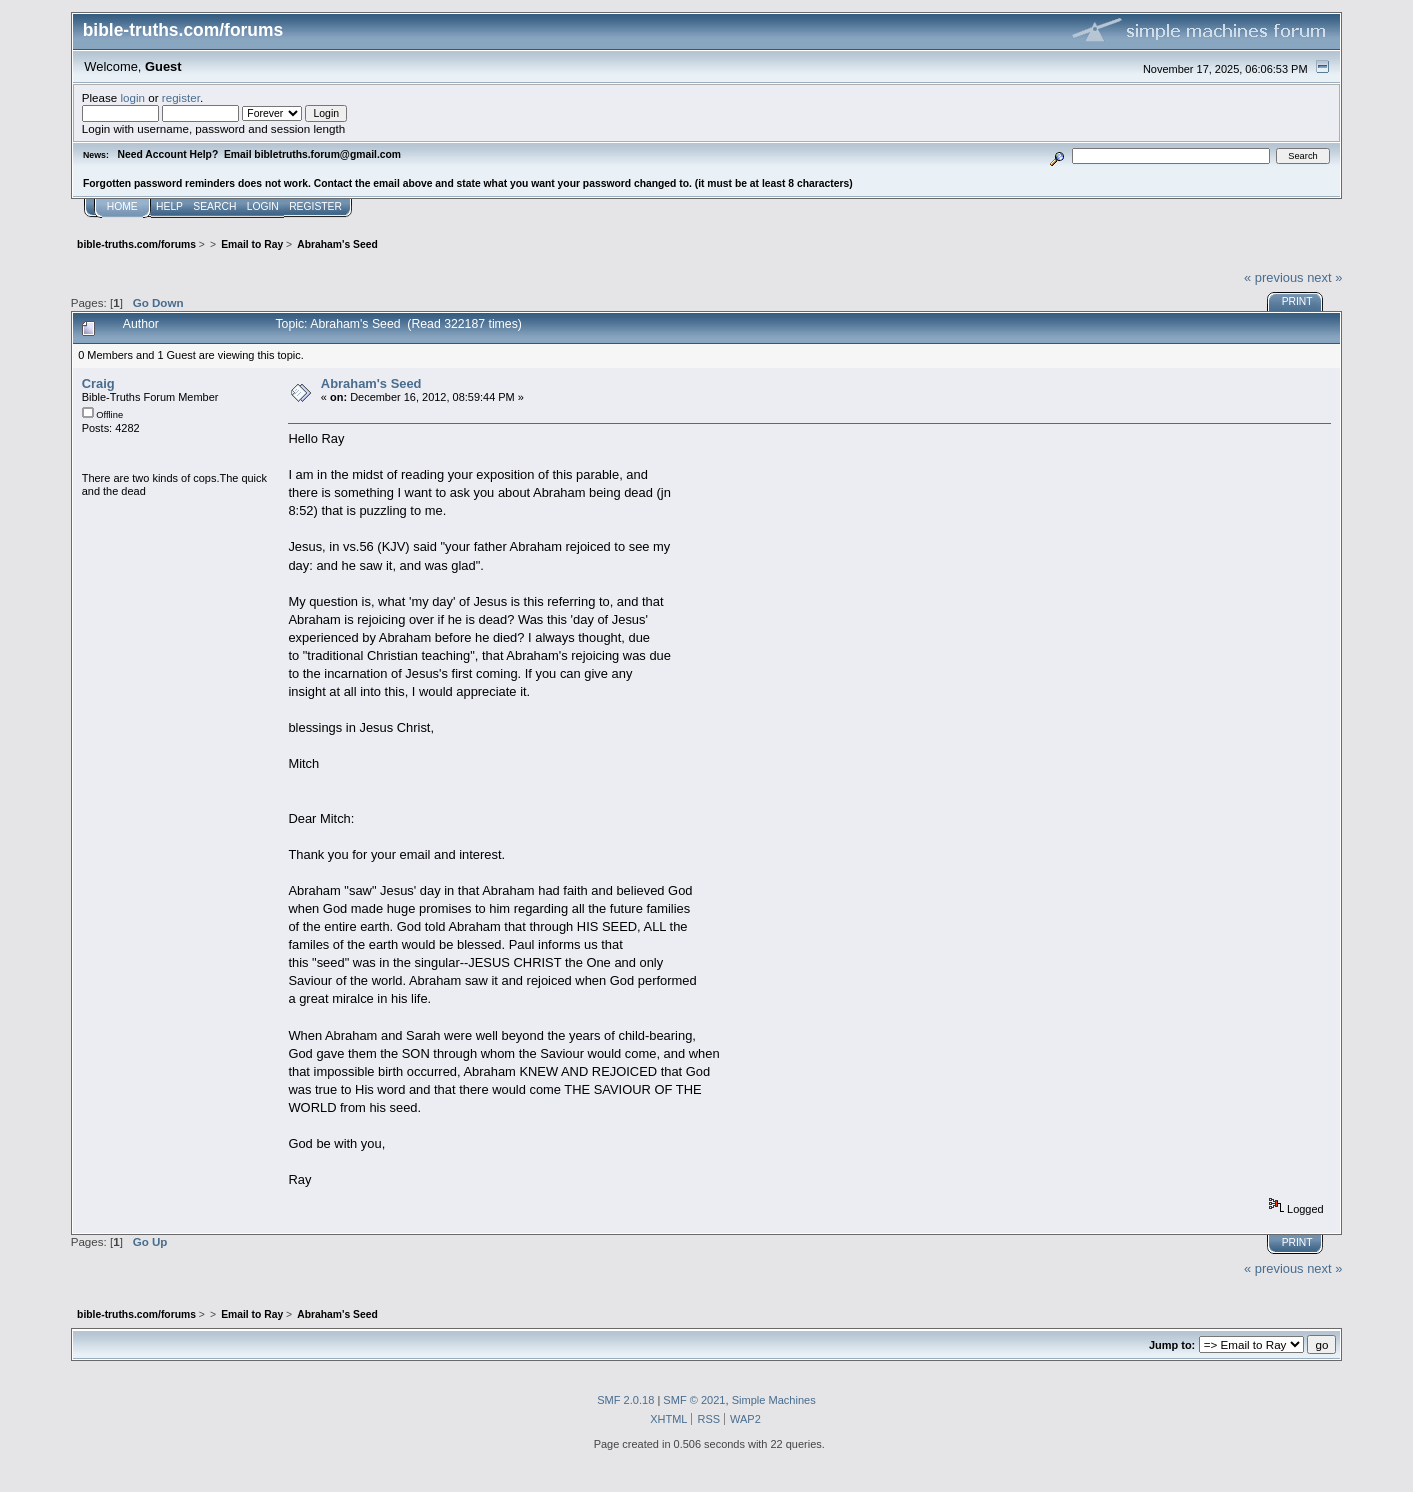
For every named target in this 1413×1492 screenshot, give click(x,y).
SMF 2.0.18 (625, 1400)
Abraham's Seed (371, 383)
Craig (98, 383)
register (181, 97)
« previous (1274, 277)
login (133, 97)
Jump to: (1172, 1345)
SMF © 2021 (694, 1400)
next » (1324, 277)
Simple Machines (774, 1400)
